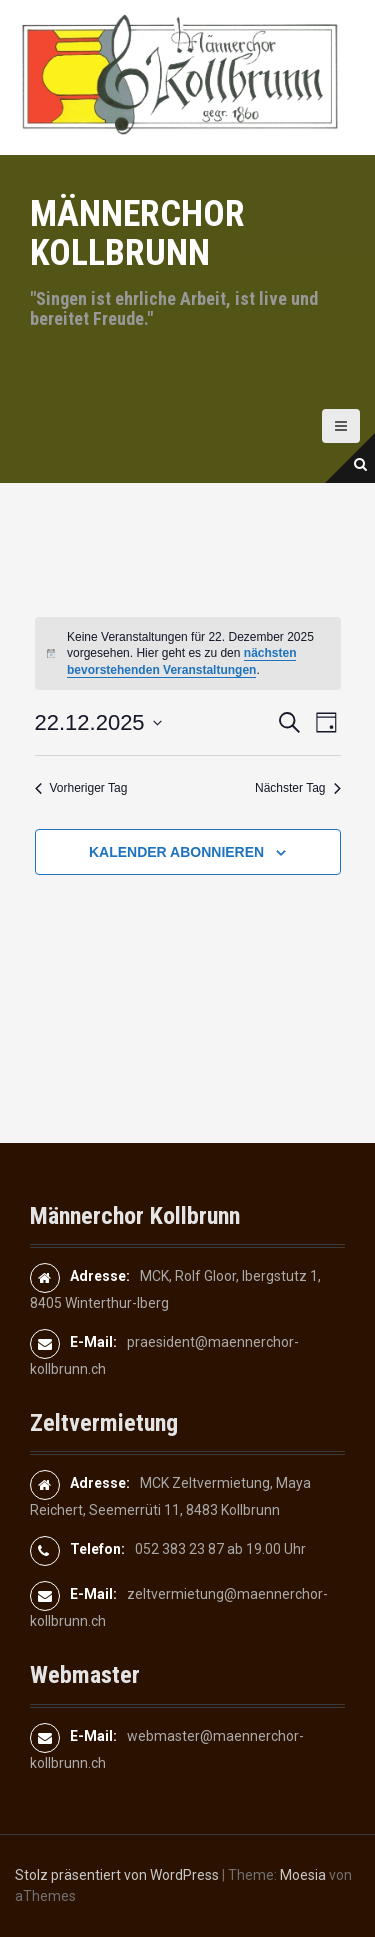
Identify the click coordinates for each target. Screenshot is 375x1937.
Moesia (303, 1875)
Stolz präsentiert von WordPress (117, 1875)
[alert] (188, 654)
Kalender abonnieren (176, 852)
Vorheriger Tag (81, 788)
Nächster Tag (297, 788)
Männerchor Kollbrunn (137, 234)
